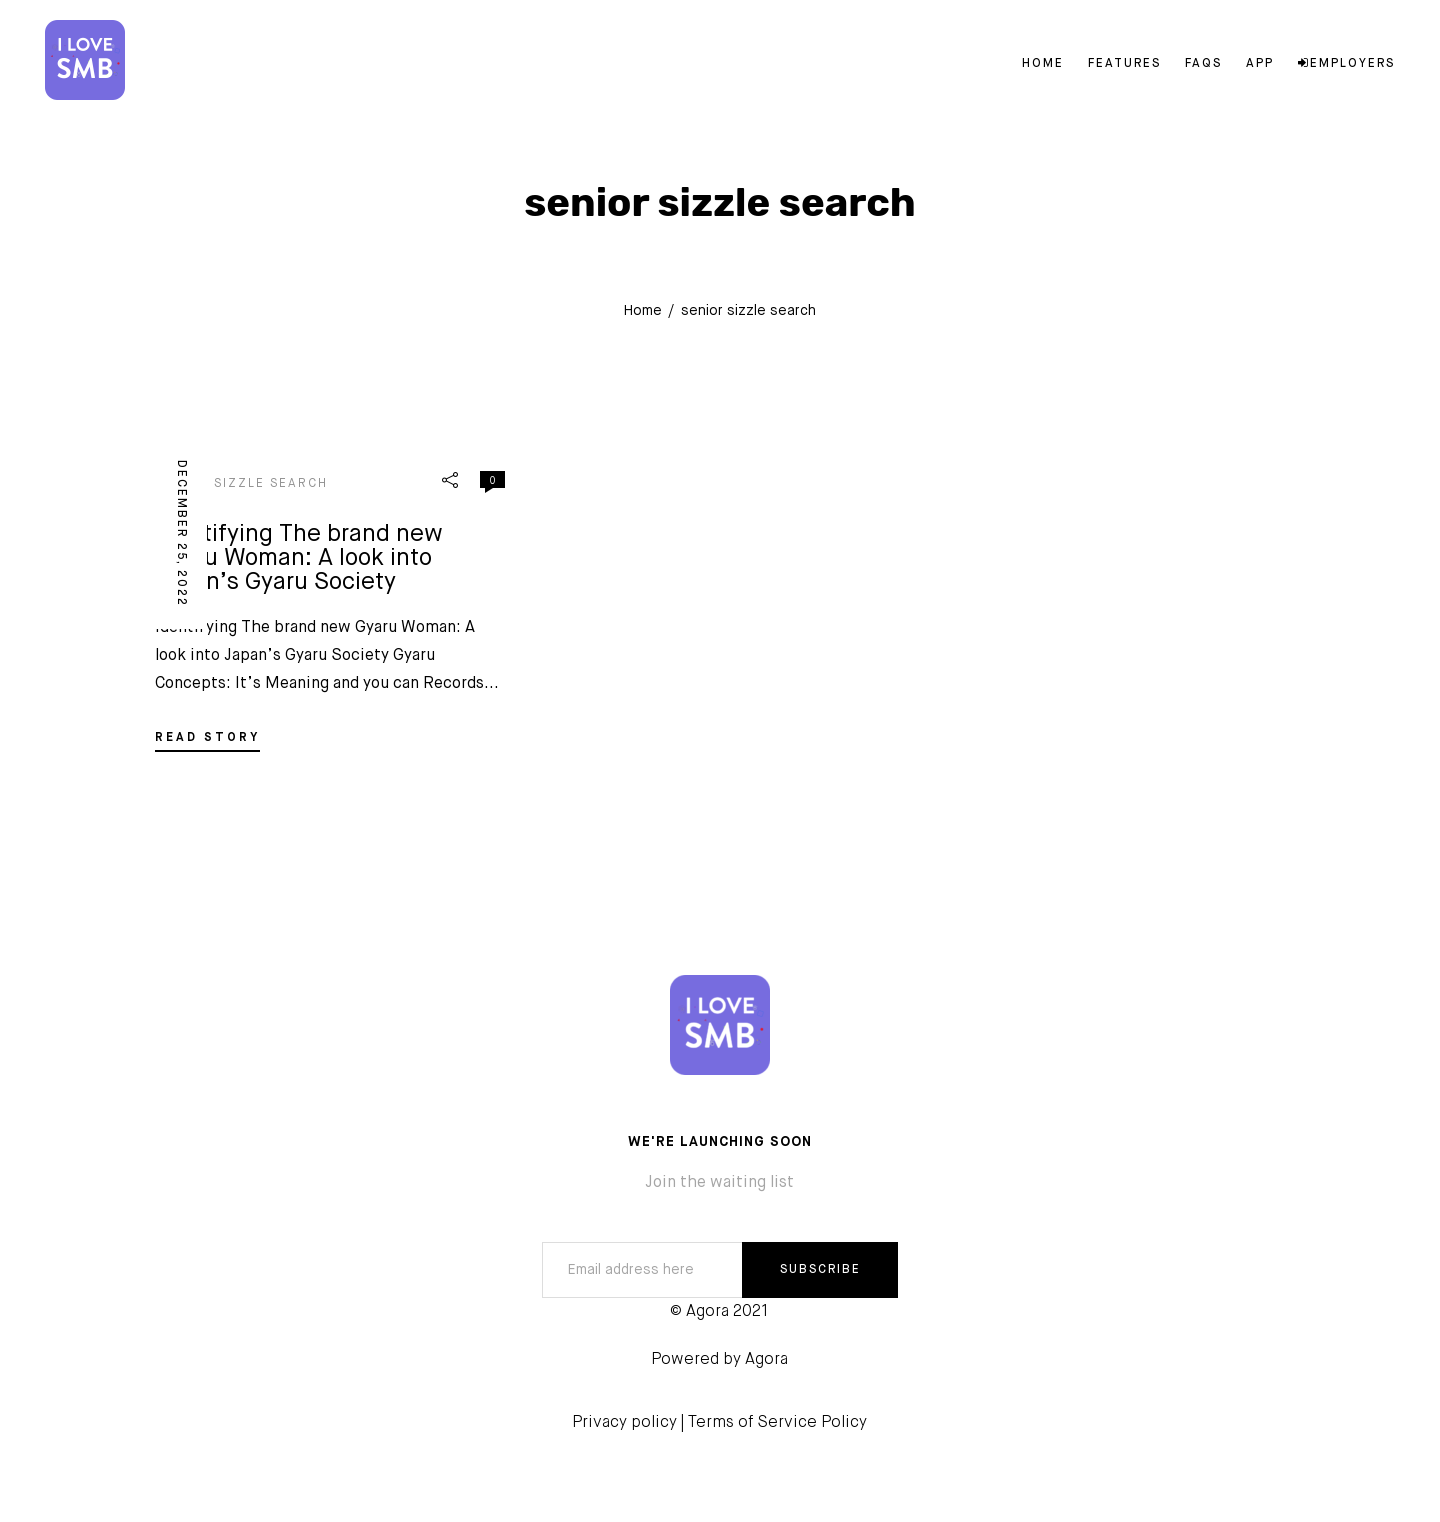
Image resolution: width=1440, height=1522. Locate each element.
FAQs (1203, 64)
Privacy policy (624, 1423)
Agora (766, 1360)
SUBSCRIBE (820, 1270)
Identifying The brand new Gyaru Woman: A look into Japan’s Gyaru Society (299, 558)
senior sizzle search (241, 484)
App (1260, 64)
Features (1124, 64)
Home (1043, 64)
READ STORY (207, 738)
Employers (1346, 64)
